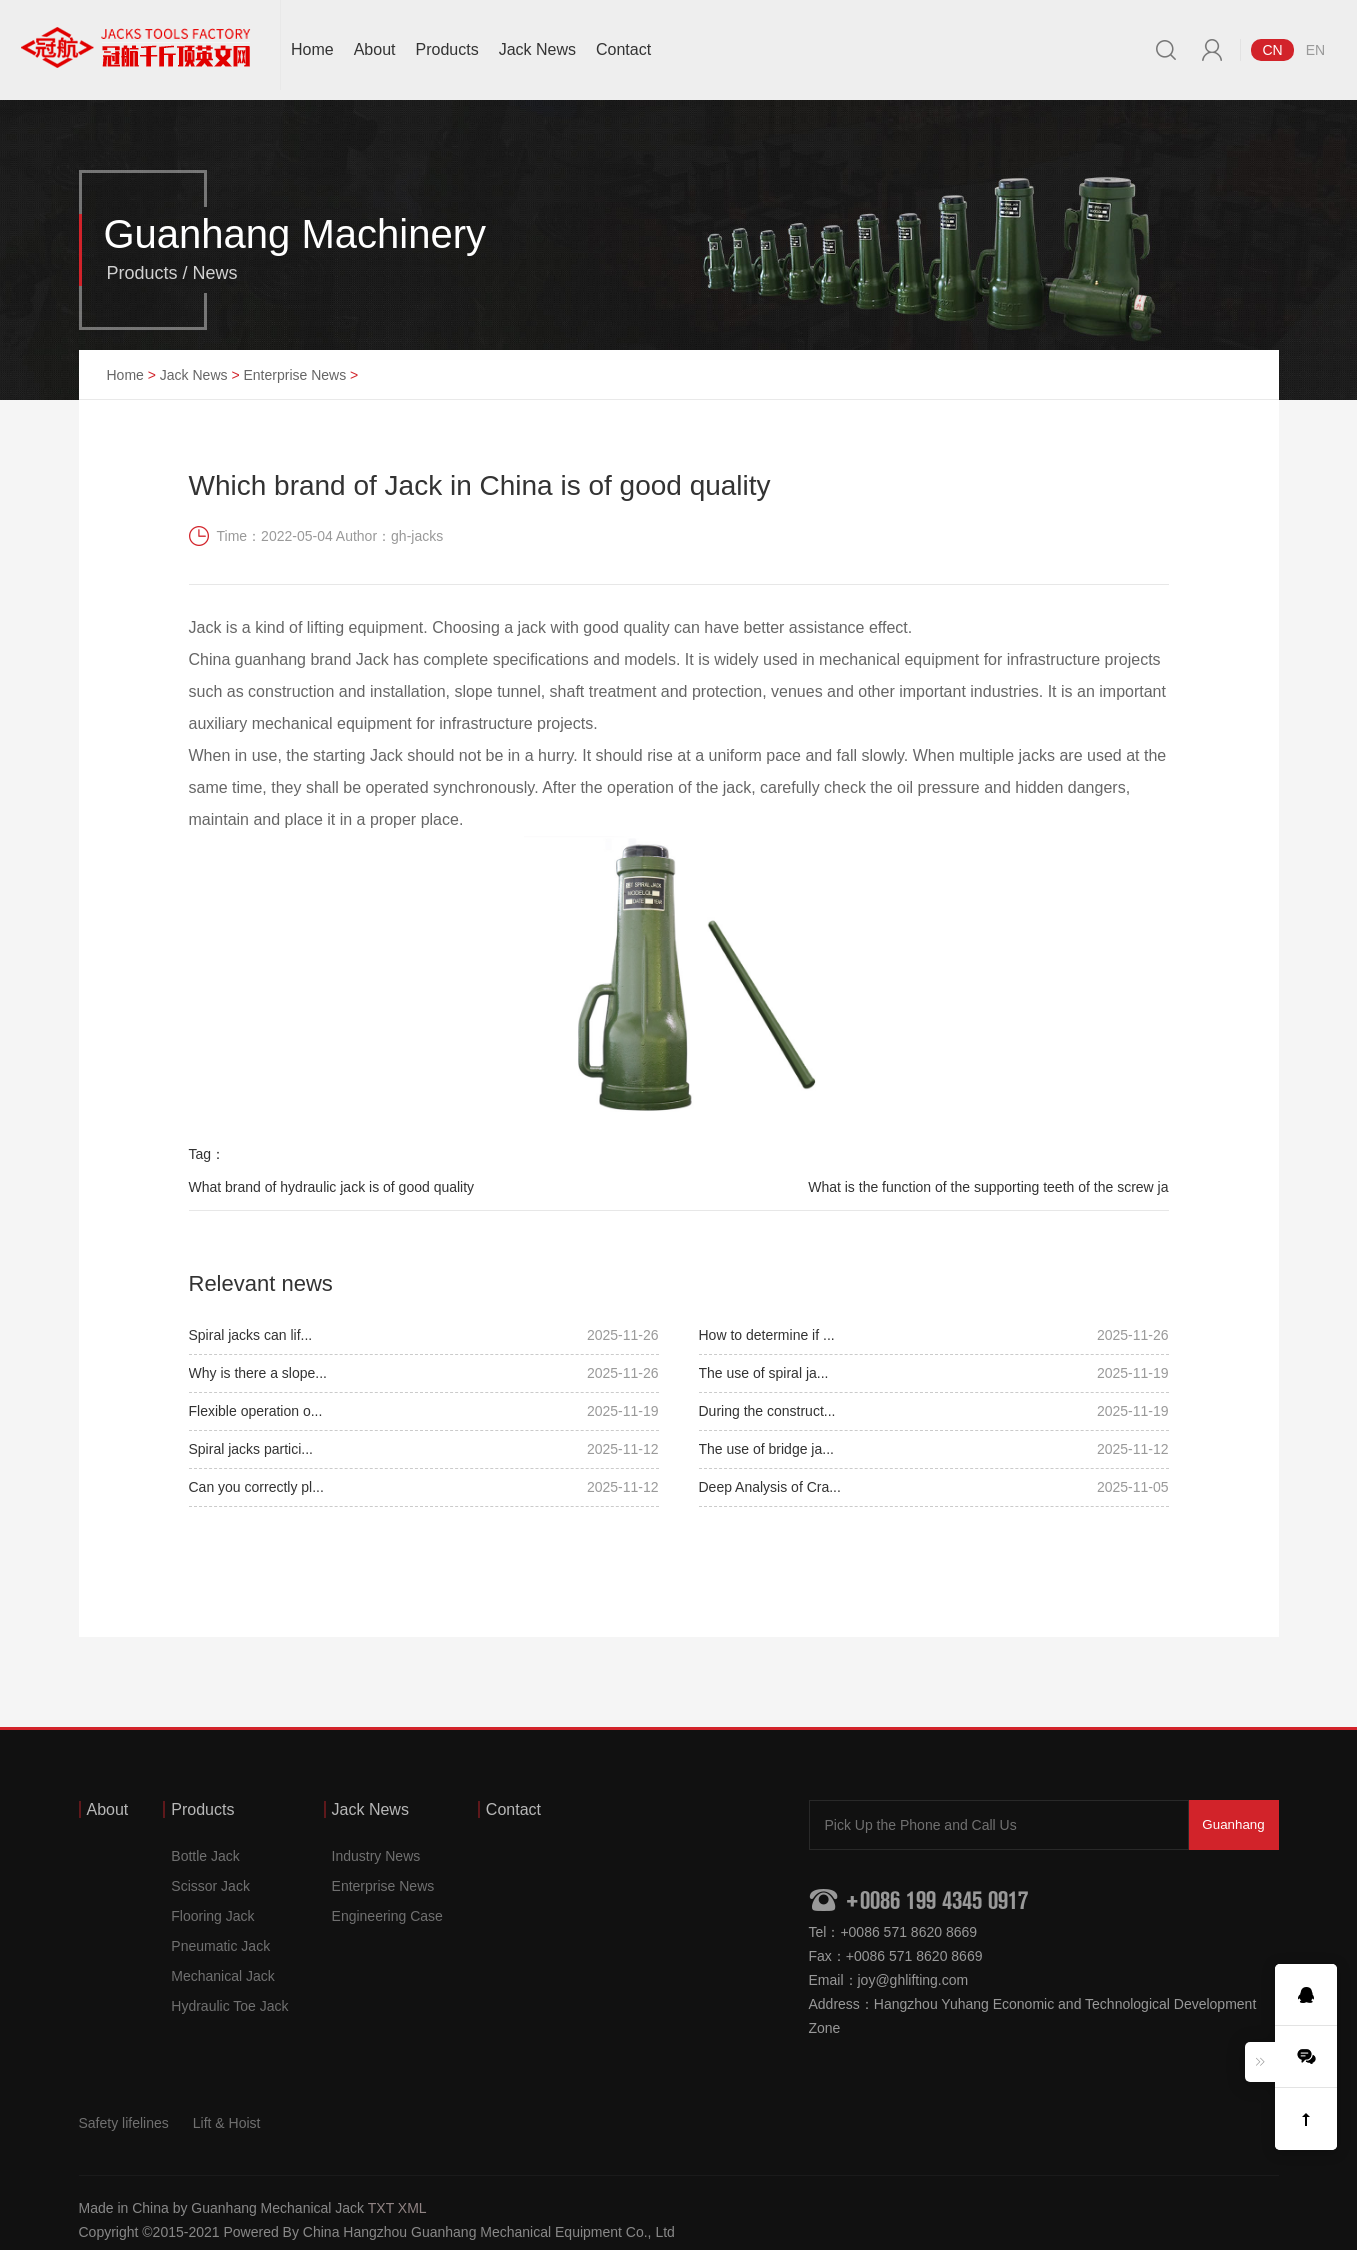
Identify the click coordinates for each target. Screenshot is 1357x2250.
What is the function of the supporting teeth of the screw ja (988, 1187)
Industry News (376, 1856)
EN (1315, 50)
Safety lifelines (124, 2123)
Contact (623, 49)
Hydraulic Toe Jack (229, 2006)
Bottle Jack (205, 1856)
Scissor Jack (210, 1886)
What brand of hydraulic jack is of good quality (332, 1187)
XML (412, 2208)
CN (1272, 50)
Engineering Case (387, 1916)
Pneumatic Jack (220, 1946)
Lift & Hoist (227, 2123)
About (375, 49)
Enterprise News (294, 375)
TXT (381, 2208)
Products (447, 49)
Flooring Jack (212, 1916)
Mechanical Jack (223, 1976)
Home (312, 49)
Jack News (537, 49)
